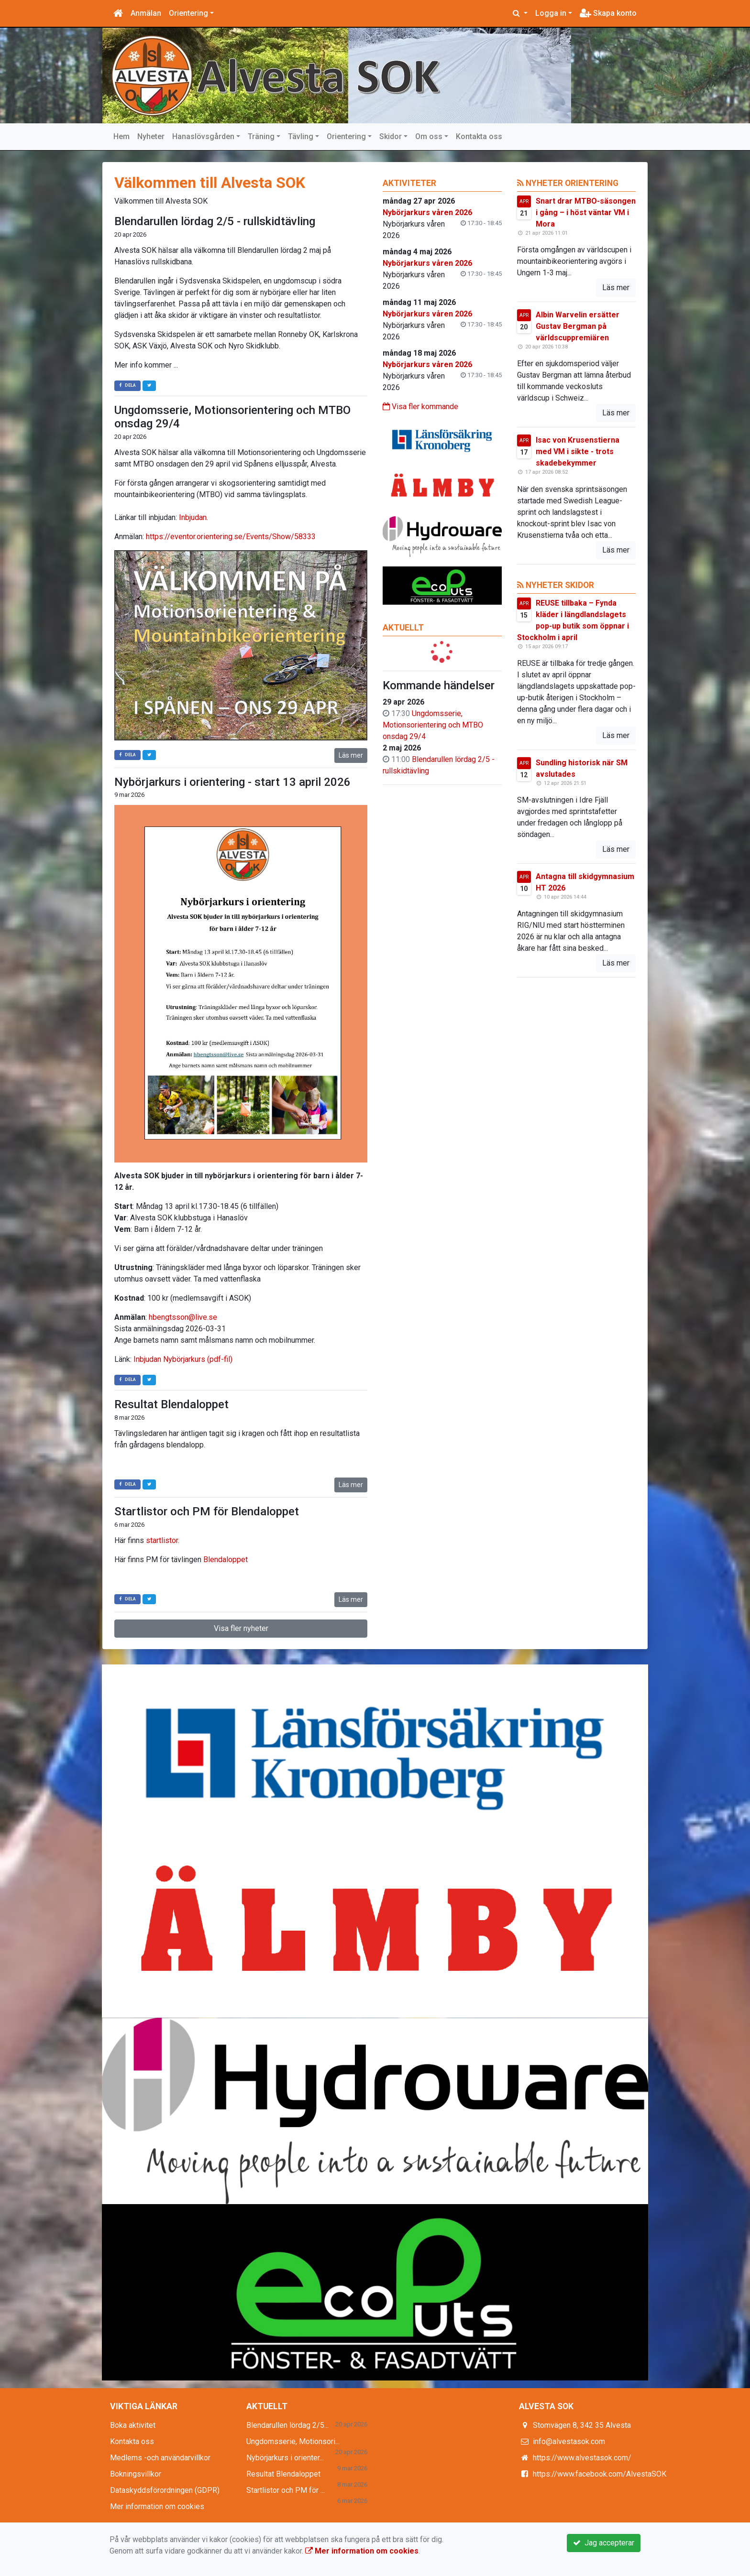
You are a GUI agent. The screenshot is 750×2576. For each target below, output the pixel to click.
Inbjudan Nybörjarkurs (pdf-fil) (182, 1359)
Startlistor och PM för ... (285, 2490)
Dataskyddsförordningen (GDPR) (165, 2490)
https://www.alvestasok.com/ (582, 2457)
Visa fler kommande (420, 406)
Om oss (428, 136)
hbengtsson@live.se (183, 1317)
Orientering (188, 13)
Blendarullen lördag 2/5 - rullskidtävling (214, 221)
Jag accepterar (603, 2542)
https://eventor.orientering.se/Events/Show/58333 (231, 536)
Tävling (300, 136)
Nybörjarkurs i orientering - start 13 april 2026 (232, 782)
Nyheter (151, 136)
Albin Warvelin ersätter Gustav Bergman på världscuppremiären (577, 326)
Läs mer (351, 755)
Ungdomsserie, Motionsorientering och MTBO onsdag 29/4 (433, 725)
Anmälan (146, 13)
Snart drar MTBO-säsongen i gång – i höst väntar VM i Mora (586, 212)
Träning (261, 136)
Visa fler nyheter (241, 1628)
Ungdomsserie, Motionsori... (293, 2441)
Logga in (550, 13)
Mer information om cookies (157, 2506)
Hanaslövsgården (203, 136)
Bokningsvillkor (135, 2473)
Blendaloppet (225, 1559)
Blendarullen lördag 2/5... (287, 2425)
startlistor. (163, 1540)
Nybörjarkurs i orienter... (285, 2457)
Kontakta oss (479, 136)
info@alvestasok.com (569, 2441)
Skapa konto (608, 13)
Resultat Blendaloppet (171, 1404)
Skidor (390, 136)
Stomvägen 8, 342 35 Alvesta (582, 2425)
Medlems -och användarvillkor (160, 2457)
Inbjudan (193, 517)
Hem (121, 136)
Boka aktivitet (132, 2425)
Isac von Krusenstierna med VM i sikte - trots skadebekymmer (577, 451)
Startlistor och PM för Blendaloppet (206, 1511)
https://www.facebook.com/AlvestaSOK (599, 2473)
